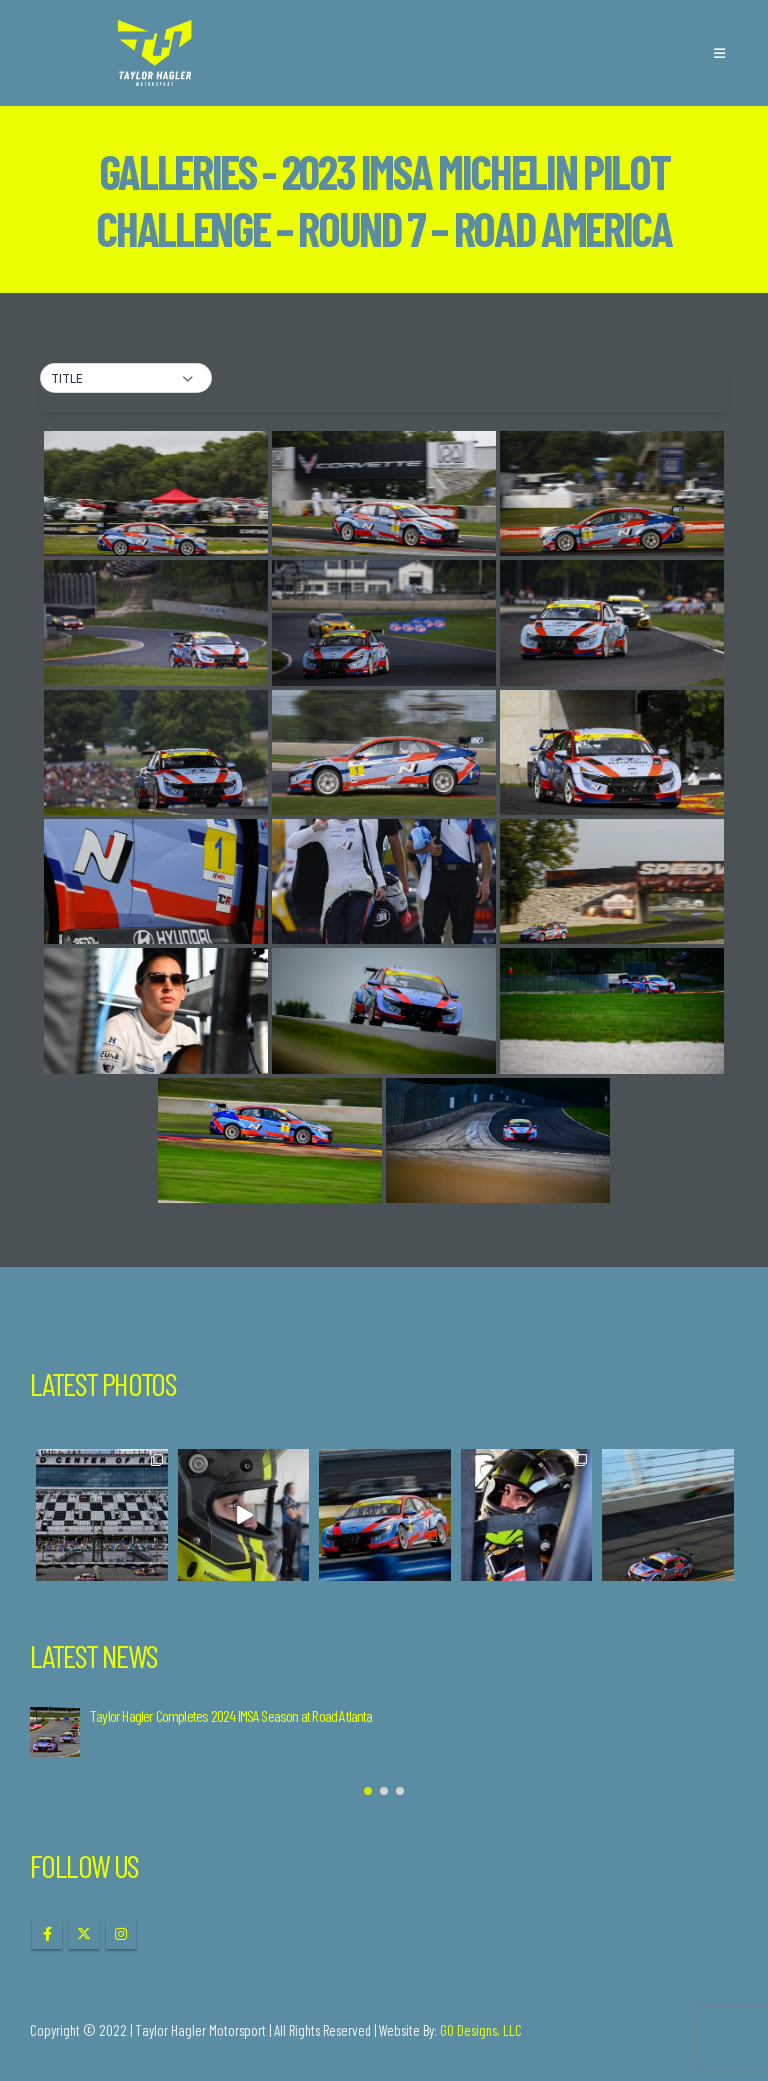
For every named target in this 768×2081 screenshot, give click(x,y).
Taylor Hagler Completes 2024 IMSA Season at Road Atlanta (231, 1715)
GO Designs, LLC (481, 2030)
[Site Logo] (155, 53)
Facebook (47, 1934)
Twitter (84, 1934)
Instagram (121, 1934)
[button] (719, 53)
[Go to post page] (55, 1732)
